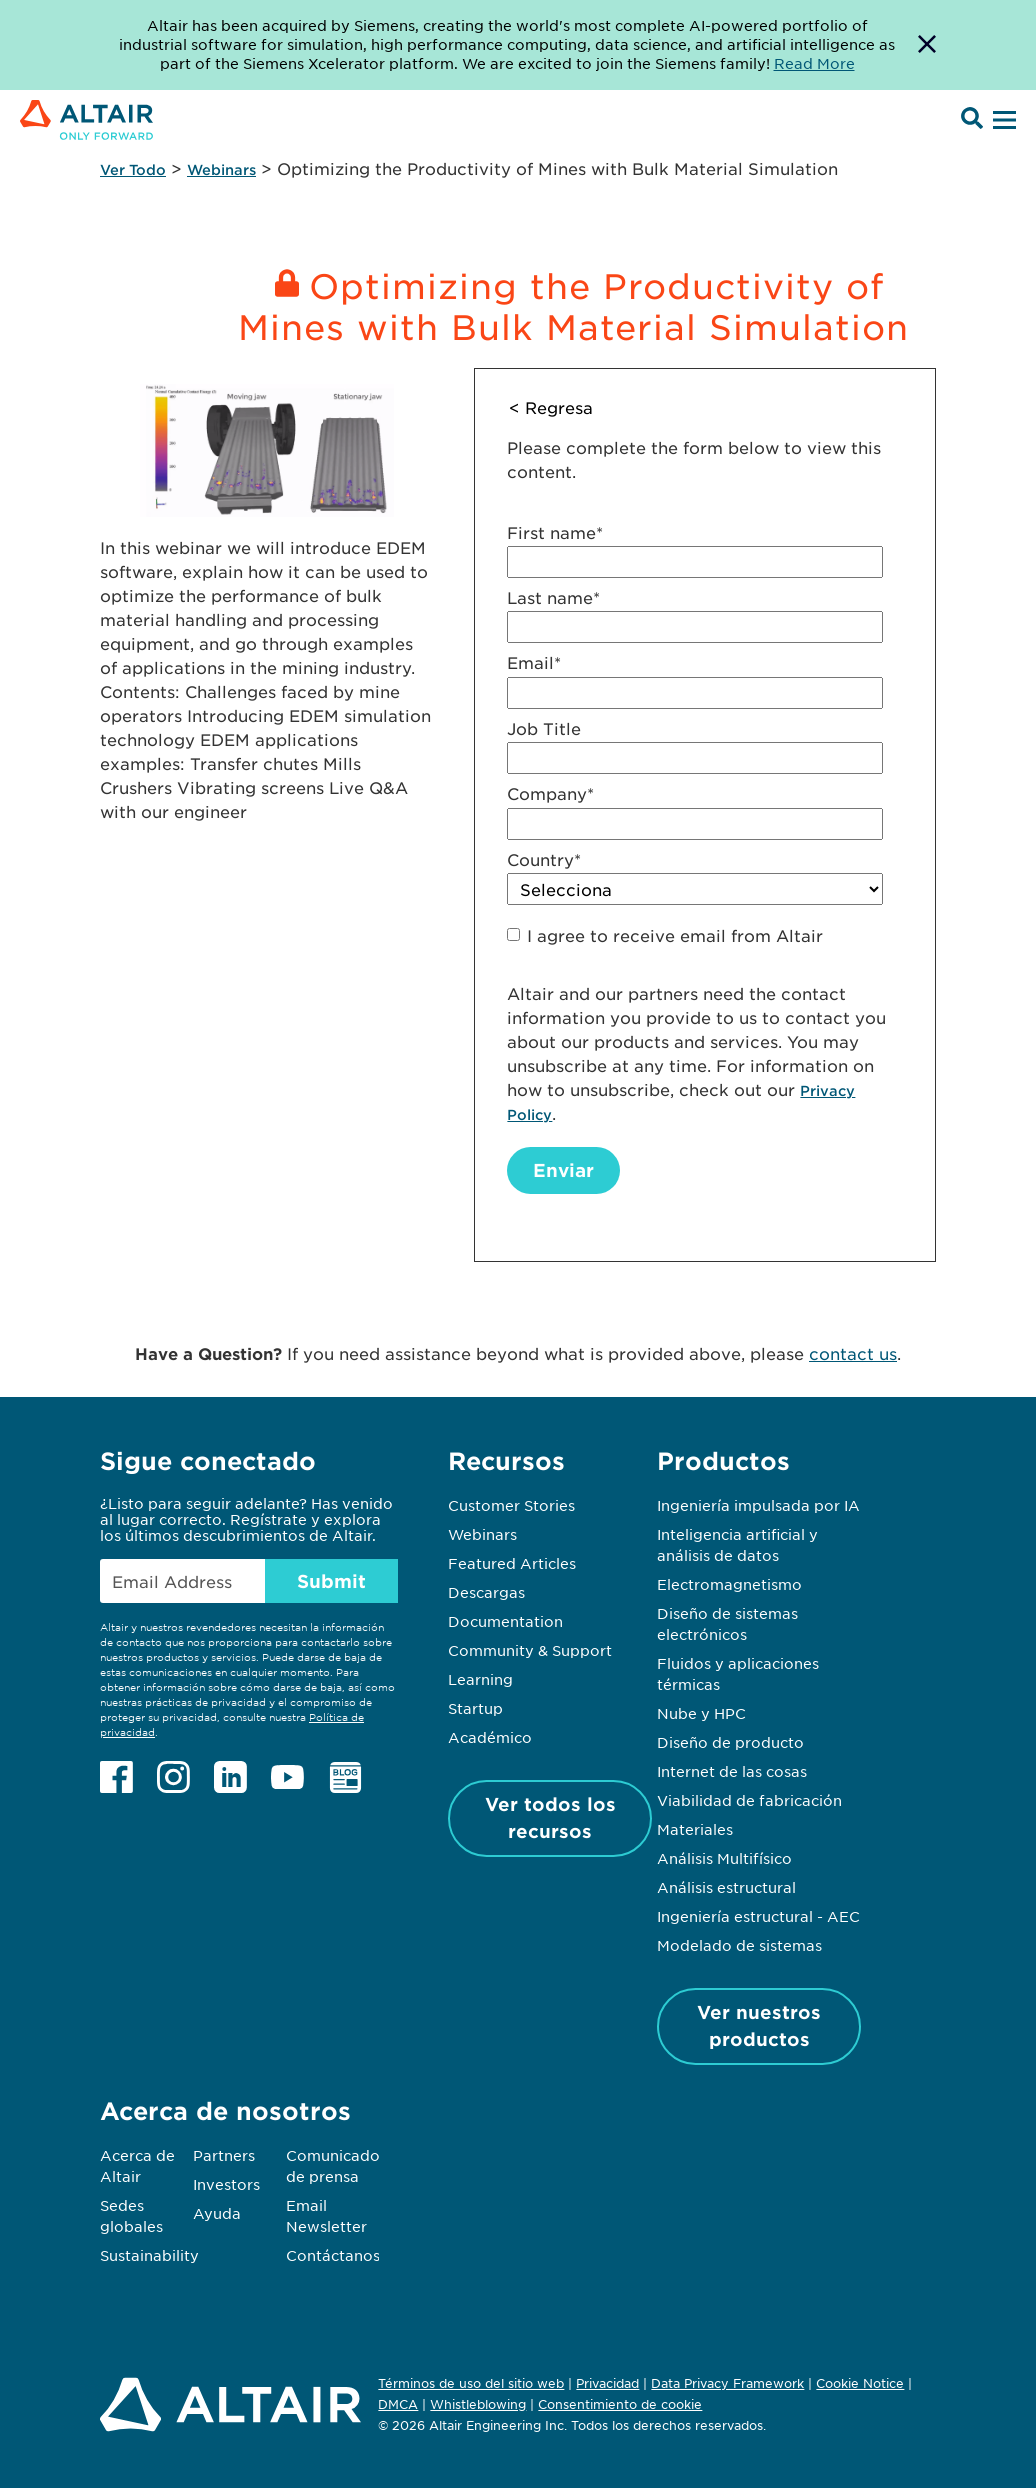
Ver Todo (133, 169)
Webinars (221, 169)
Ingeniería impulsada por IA (758, 1505)
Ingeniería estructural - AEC (758, 1916)
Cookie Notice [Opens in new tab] (860, 2383)
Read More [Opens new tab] (814, 63)
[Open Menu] (1002, 121)
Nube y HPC (701, 1713)
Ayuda (217, 2213)
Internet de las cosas (732, 1771)
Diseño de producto (730, 1742)
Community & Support (530, 1650)
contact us (853, 1353)
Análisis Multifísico (724, 1858)
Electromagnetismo (729, 1584)
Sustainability (149, 2255)
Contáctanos (333, 2255)
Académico (490, 1737)
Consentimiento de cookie (620, 2405)
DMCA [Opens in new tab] (398, 2404)
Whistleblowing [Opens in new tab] (478, 2404)
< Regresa (551, 407)
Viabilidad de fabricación (749, 1800)
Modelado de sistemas (739, 1945)
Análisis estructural (726, 1887)
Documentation (505, 1621)
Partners (224, 2155)
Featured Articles (512, 1563)
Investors (226, 2184)
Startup (475, 1708)
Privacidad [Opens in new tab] (607, 2383)
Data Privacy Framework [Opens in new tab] (727, 2383)
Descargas (486, 1592)
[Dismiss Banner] (927, 45)
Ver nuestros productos (759, 2025)
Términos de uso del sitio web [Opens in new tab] (471, 2383)
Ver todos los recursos (550, 1817)
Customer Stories (511, 1505)
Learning (480, 1679)
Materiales (695, 1829)
